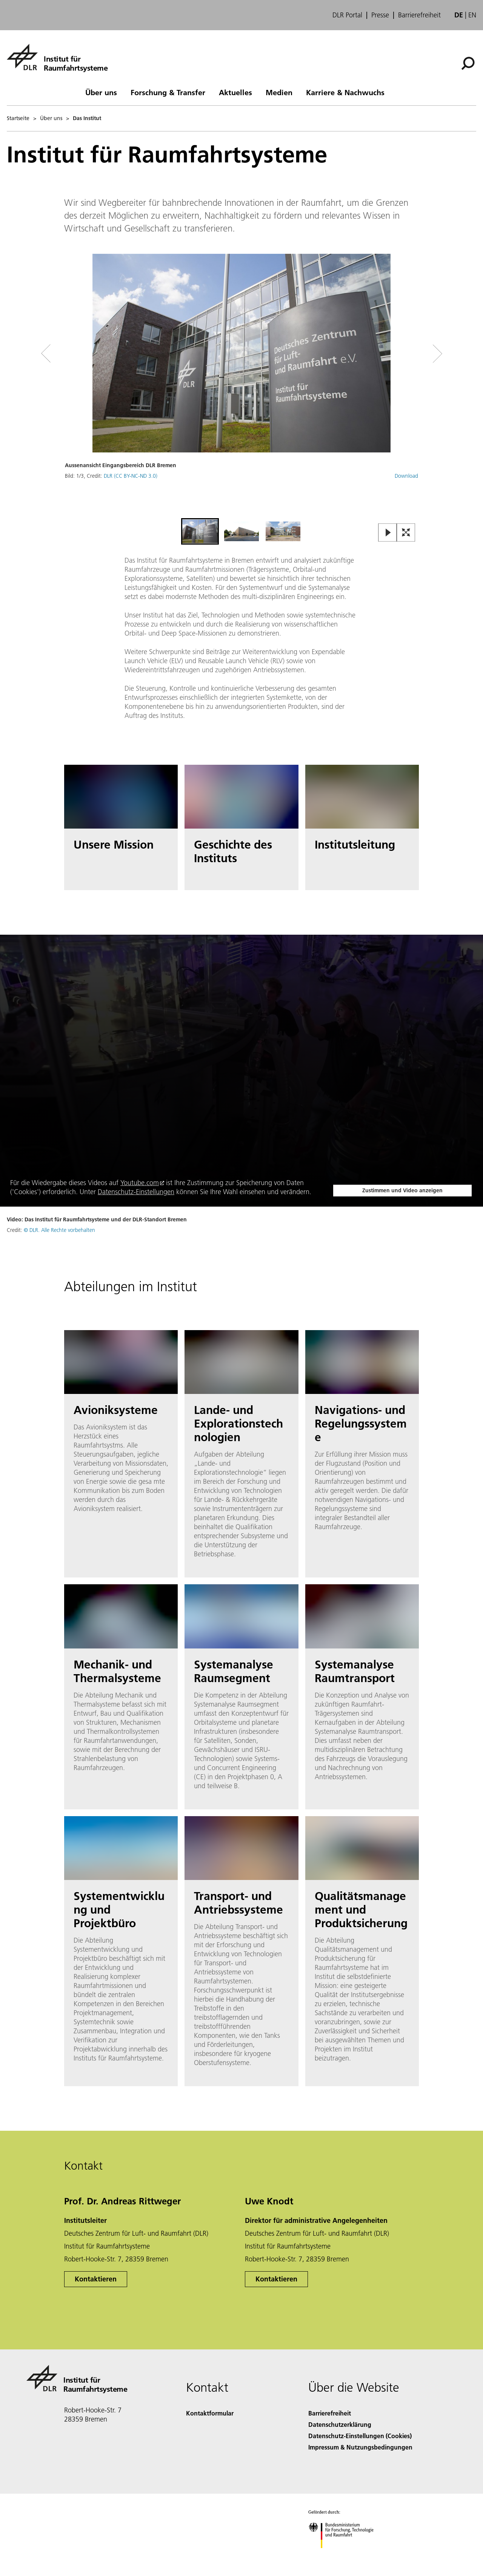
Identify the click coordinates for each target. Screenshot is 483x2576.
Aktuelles (235, 92)
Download (406, 475)
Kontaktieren (96, 2279)
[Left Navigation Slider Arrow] (76, 353)
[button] (241, 385)
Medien (279, 92)
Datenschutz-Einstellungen (136, 1191)
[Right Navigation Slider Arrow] (410, 353)
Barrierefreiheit (419, 15)
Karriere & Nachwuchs (345, 92)
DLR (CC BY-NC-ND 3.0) (130, 475)
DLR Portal (347, 15)
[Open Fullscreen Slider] (406, 533)
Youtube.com (139, 1182)
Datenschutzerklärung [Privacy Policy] (339, 2424)
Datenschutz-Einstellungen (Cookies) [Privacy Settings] (360, 2436)
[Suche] (468, 63)
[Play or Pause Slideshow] (387, 533)
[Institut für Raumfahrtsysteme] (57, 57)
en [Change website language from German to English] (472, 15)
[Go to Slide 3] (283, 531)
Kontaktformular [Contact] (210, 2413)
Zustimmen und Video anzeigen (402, 1190)
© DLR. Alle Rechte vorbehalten (59, 1230)
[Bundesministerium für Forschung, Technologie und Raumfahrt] (345, 2554)
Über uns (101, 92)
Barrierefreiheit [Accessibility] (329, 2413)
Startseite (18, 118)
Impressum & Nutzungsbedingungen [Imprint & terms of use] (360, 2447)
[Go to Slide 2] (241, 531)
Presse (380, 15)
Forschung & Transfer (168, 92)
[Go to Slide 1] (200, 531)
